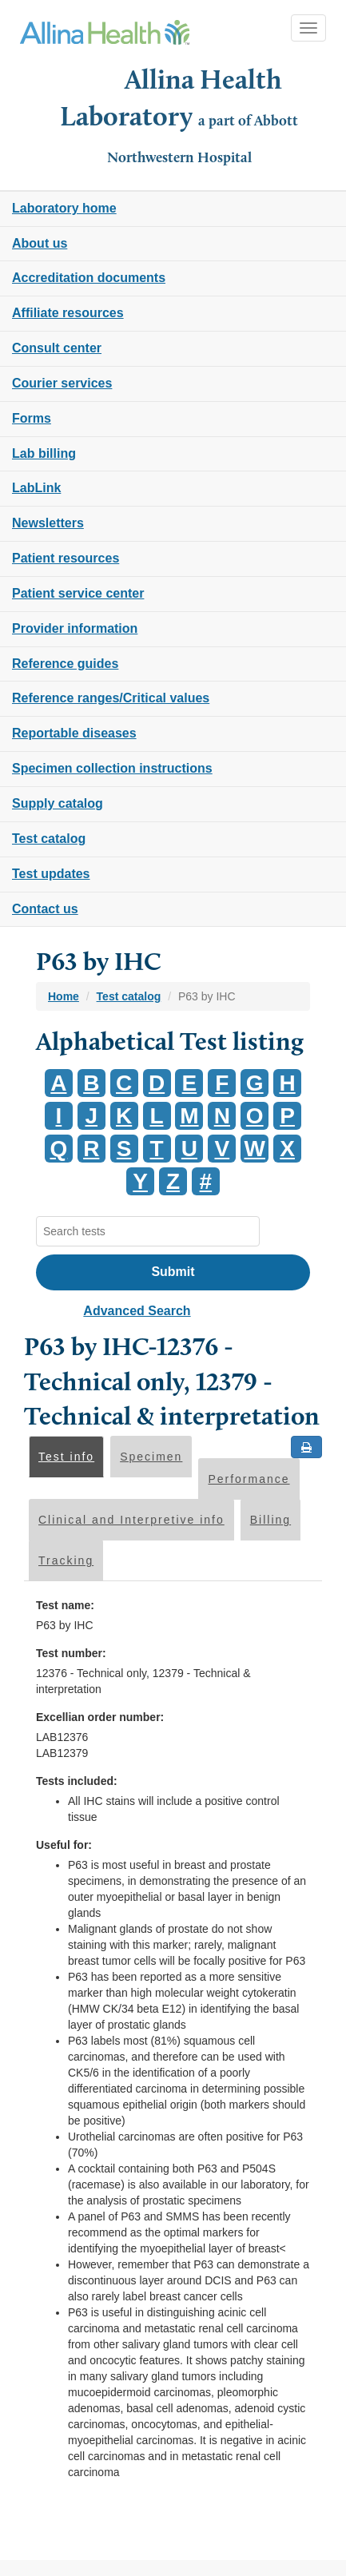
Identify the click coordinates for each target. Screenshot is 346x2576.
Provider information (74, 628)
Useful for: (64, 1845)
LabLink (36, 488)
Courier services (62, 383)
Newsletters (48, 523)
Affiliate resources (68, 313)
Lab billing (44, 453)
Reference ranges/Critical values (110, 698)
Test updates (51, 874)
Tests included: (76, 1781)
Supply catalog (57, 803)
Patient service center (78, 593)
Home (63, 996)
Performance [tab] (248, 1479)
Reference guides (65, 663)
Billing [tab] (270, 1519)
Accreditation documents (88, 277)
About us (39, 243)
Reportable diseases (74, 733)
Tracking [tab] (65, 1560)
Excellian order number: (100, 1717)
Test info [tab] (66, 1456)
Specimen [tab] (151, 1456)
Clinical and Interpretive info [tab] (131, 1519)
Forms (31, 418)
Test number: (71, 1653)
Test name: (65, 1605)
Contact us (45, 909)
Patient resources (65, 558)
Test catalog (49, 838)
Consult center (56, 348)
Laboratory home (64, 208)
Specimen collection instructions (112, 768)
